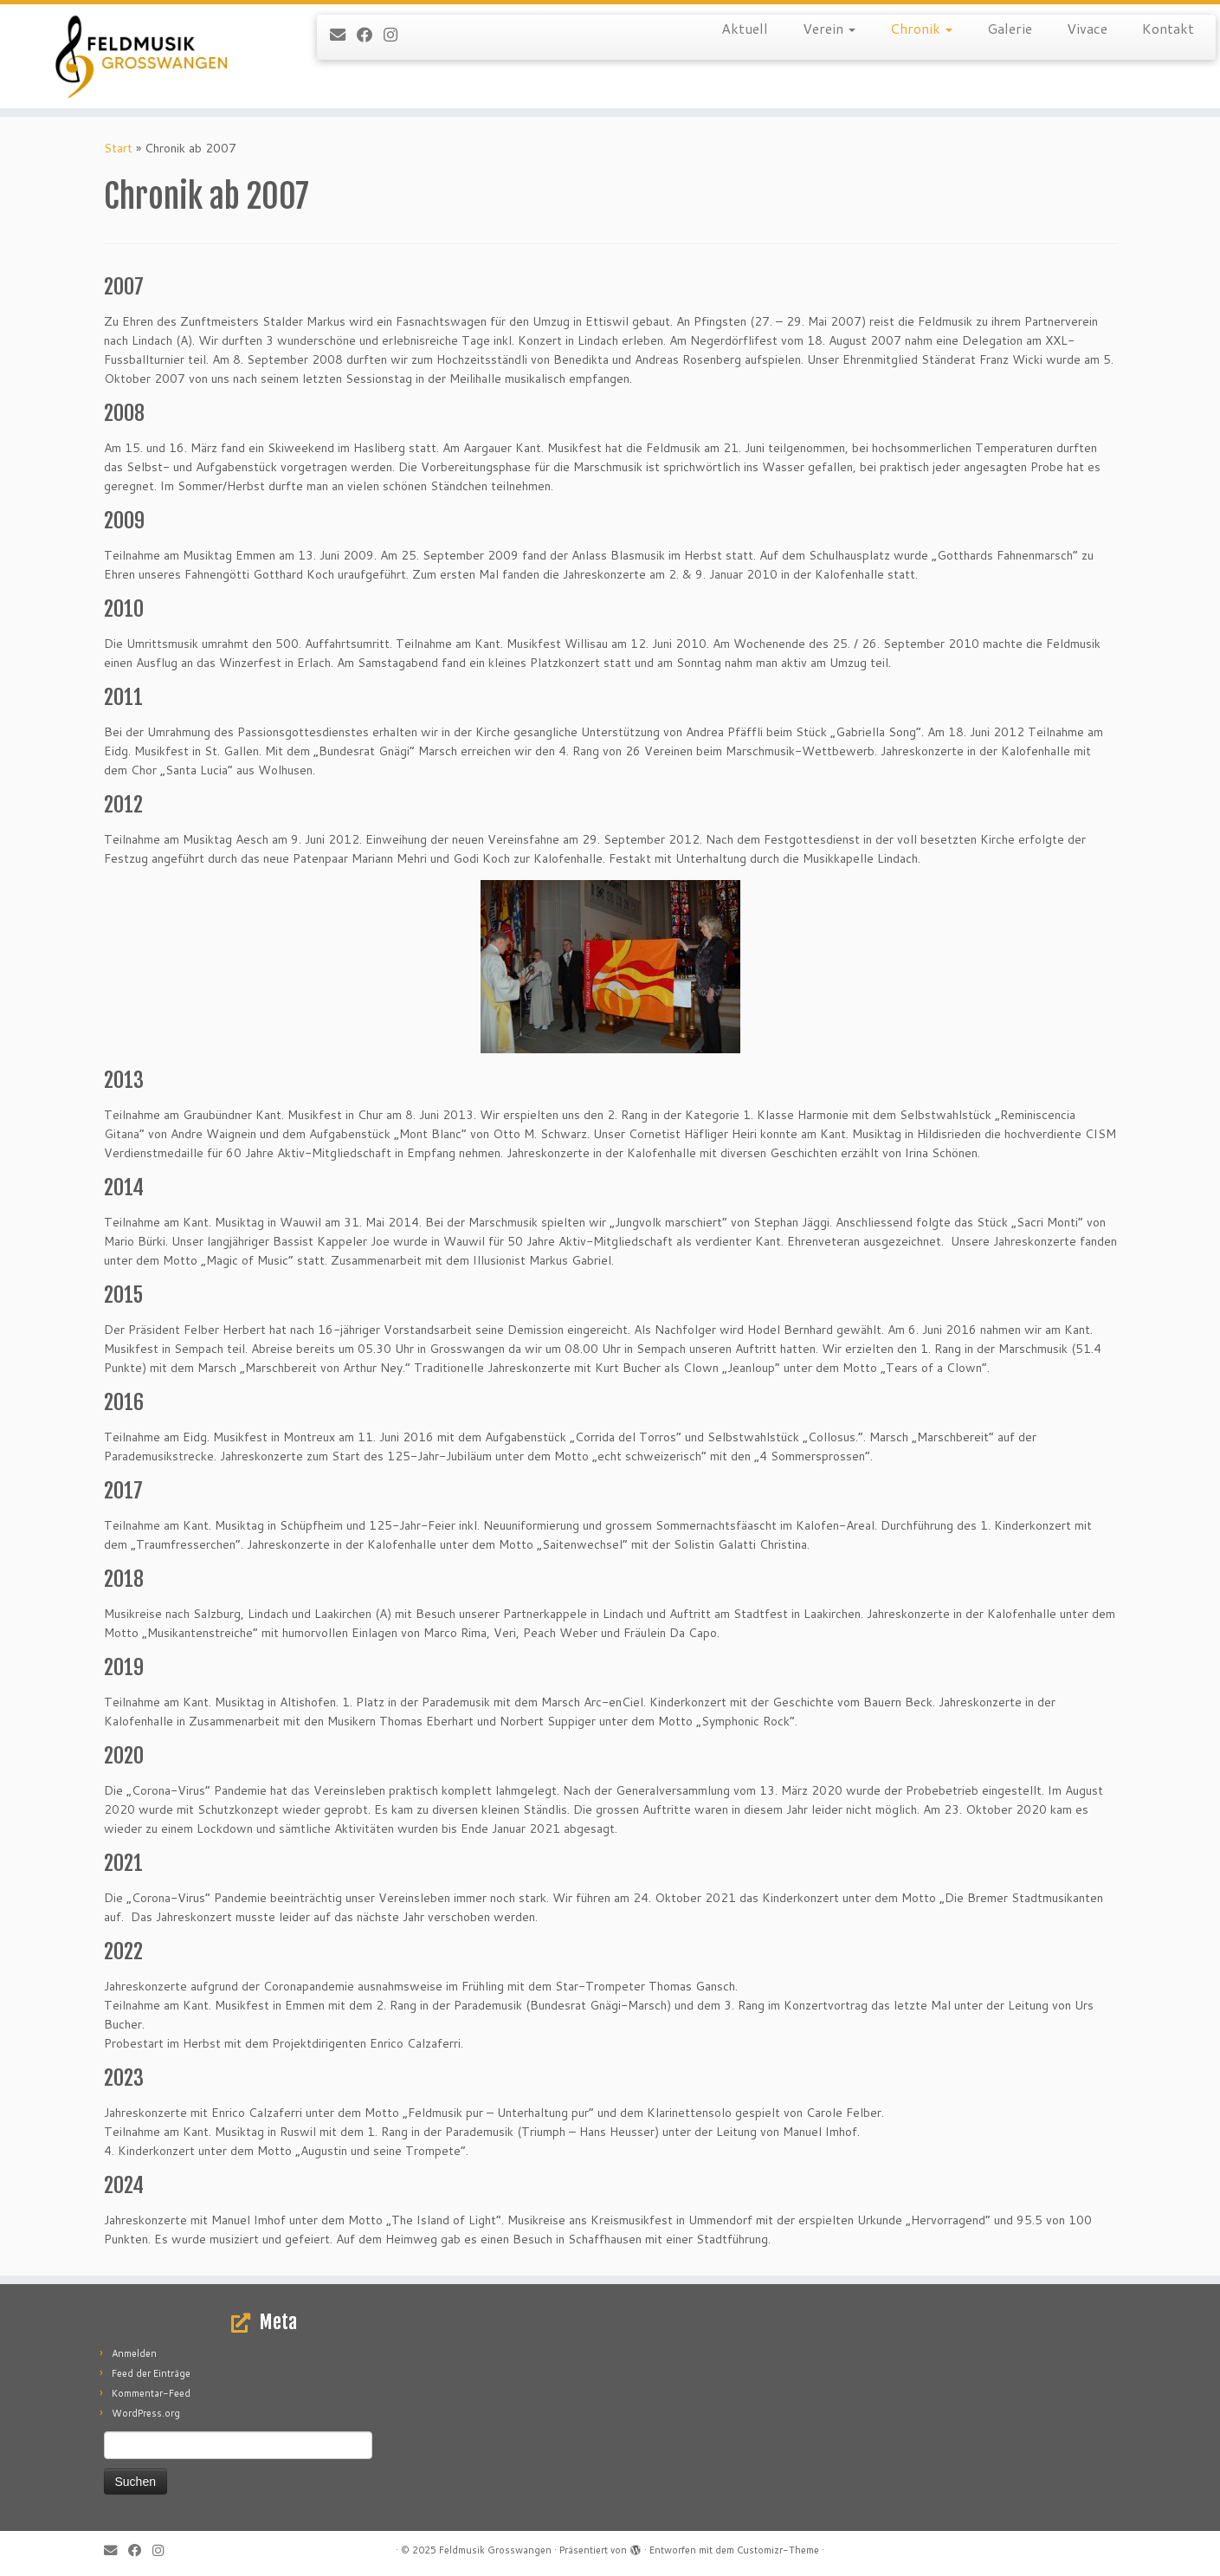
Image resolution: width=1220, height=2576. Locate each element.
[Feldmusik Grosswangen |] (140, 56)
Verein (829, 28)
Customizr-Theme (778, 2550)
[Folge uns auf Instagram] (396, 34)
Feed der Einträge (151, 2373)
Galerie (1009, 28)
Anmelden (134, 2353)
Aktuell (744, 28)
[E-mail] (343, 34)
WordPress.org (146, 2413)
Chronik (921, 28)
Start (118, 148)
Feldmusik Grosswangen (495, 2550)
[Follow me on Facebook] (370, 34)
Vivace (1087, 28)
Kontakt (1168, 28)
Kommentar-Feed (151, 2393)
